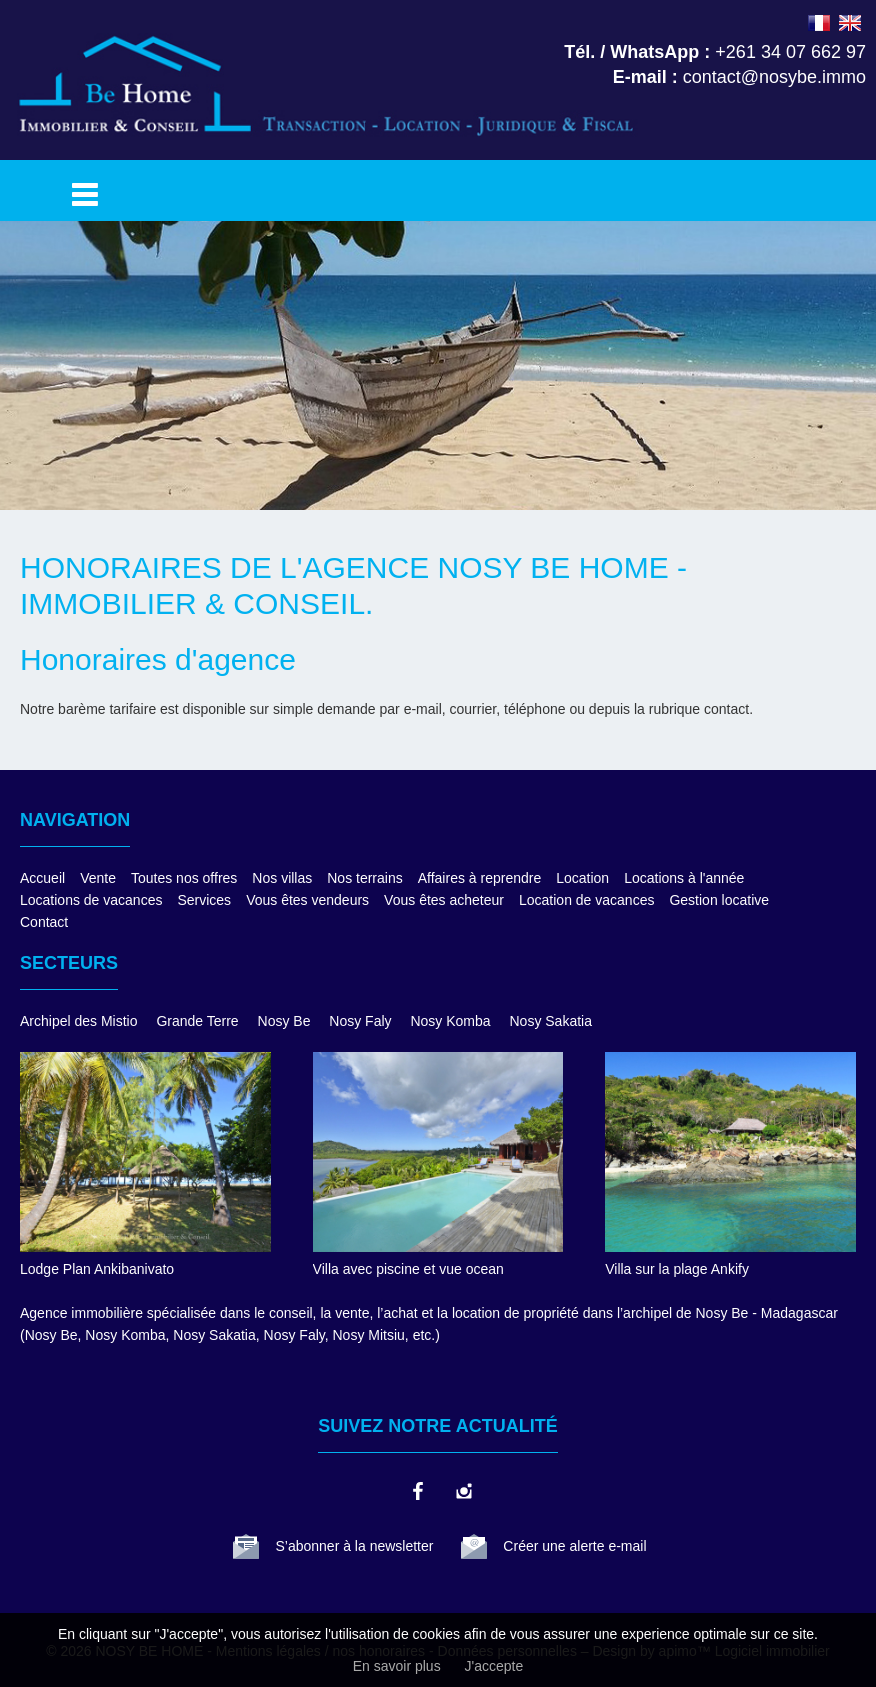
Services (204, 900)
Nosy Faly (360, 1021)
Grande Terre (197, 1021)
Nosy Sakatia (551, 1021)
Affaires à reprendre (479, 878)
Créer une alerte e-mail (574, 1546)
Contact (44, 922)
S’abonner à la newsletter (354, 1546)
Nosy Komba (450, 1021)
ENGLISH (850, 23)
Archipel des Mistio (79, 1021)
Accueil (42, 878)
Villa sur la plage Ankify (677, 1269)
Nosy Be (284, 1021)
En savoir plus (397, 1666)
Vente (98, 878)
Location (582, 878)
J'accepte (494, 1666)
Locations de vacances (91, 900)
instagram (463, 1491)
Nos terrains (364, 878)
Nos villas (282, 878)
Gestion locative (719, 900)
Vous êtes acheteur (444, 900)
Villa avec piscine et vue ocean (408, 1269)
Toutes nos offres (184, 878)
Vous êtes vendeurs (307, 900)
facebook (417, 1491)
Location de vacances (586, 900)
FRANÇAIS (819, 23)
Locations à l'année (684, 878)
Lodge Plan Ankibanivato (97, 1269)
